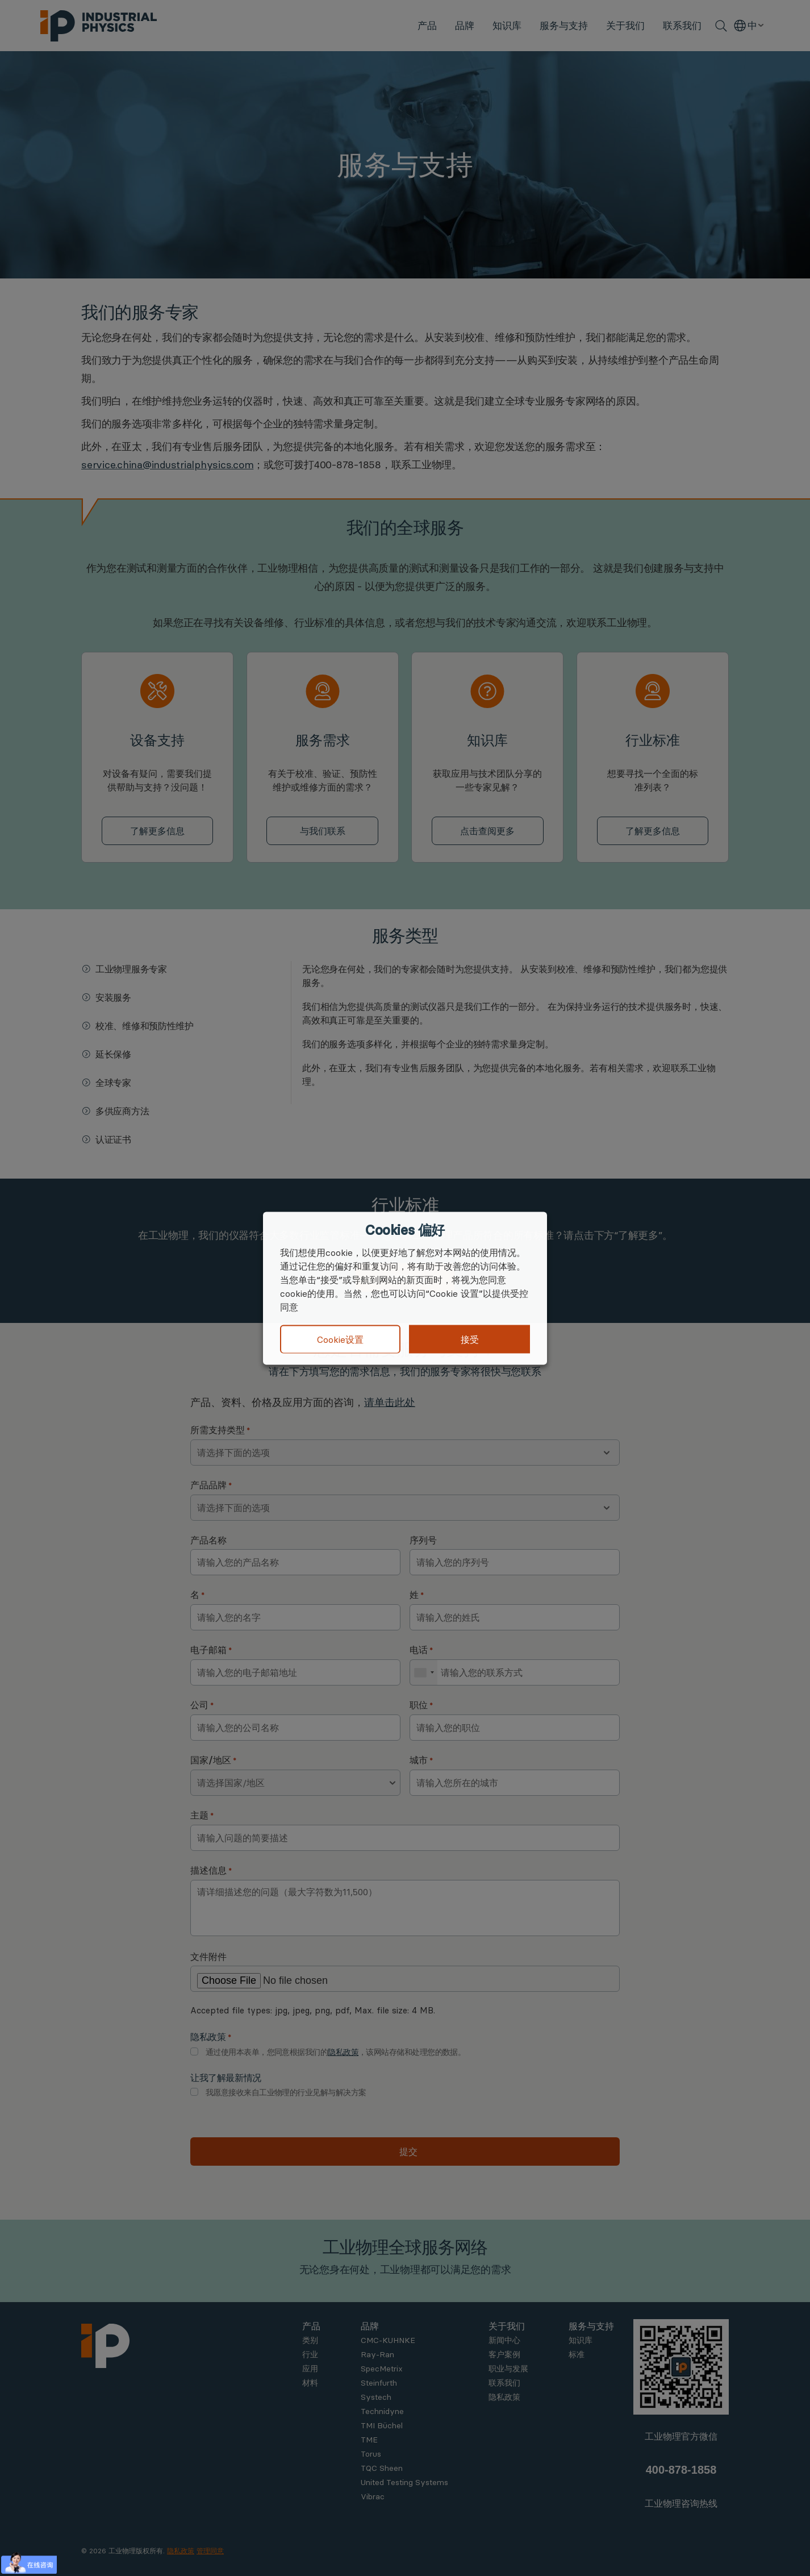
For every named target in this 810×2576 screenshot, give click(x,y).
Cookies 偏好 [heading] (404, 1230)
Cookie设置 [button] (340, 1339)
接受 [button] (470, 1339)
